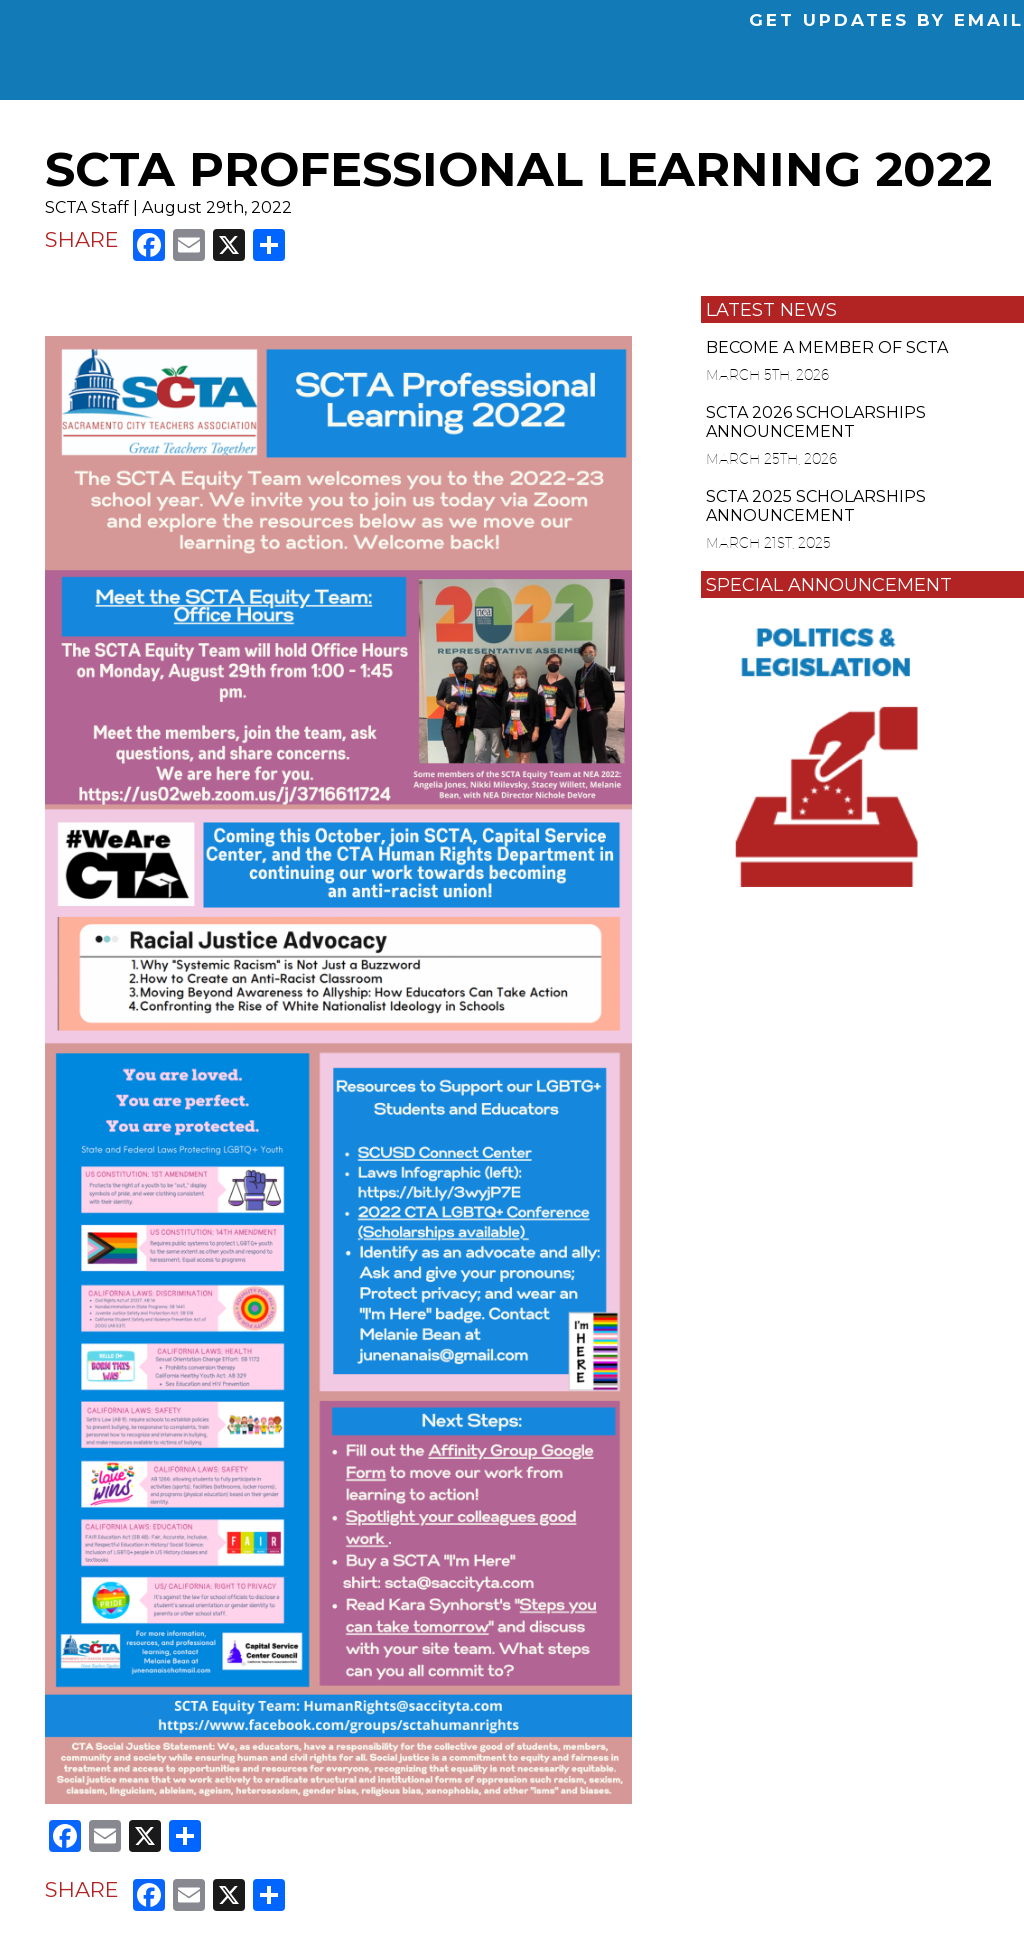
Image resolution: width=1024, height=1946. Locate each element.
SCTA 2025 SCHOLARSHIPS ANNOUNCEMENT (816, 506)
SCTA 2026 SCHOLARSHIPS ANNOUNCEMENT (816, 422)
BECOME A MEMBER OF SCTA (827, 347)
